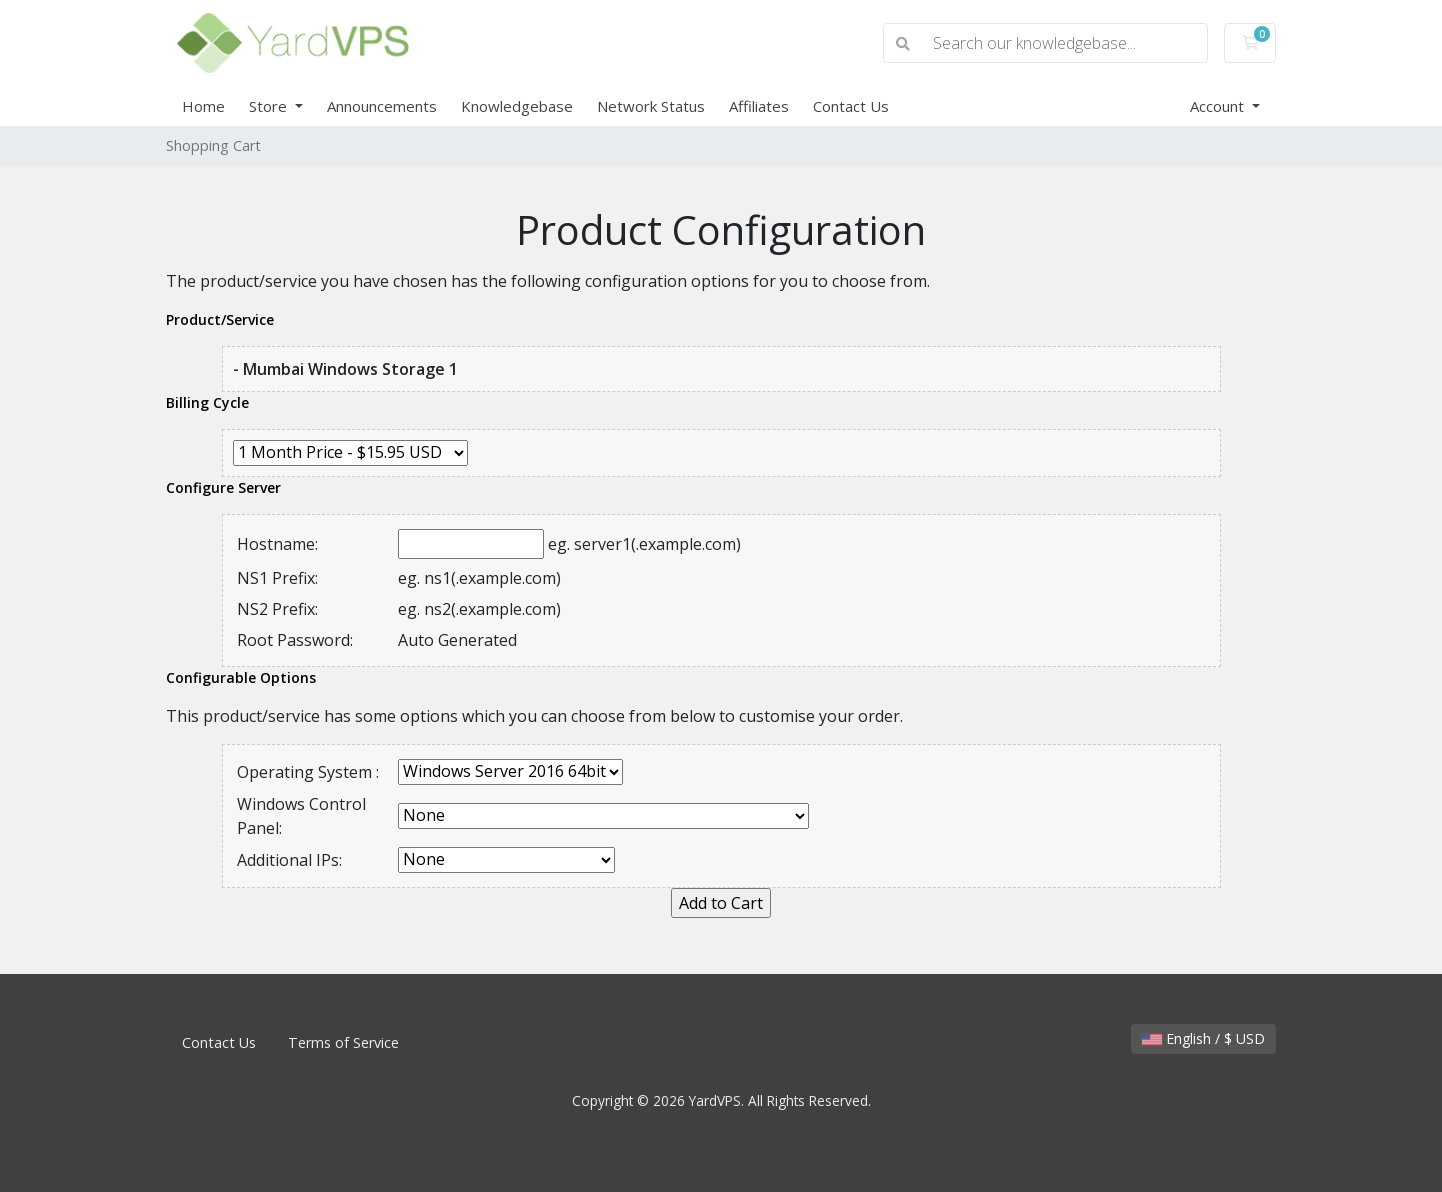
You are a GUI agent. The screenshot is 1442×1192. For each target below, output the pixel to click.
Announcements (382, 106)
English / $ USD (1203, 1038)
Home (203, 106)
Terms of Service (343, 1042)
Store (270, 106)
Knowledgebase (517, 106)
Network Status (651, 106)
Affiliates (759, 106)
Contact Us (851, 106)
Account (1219, 106)
